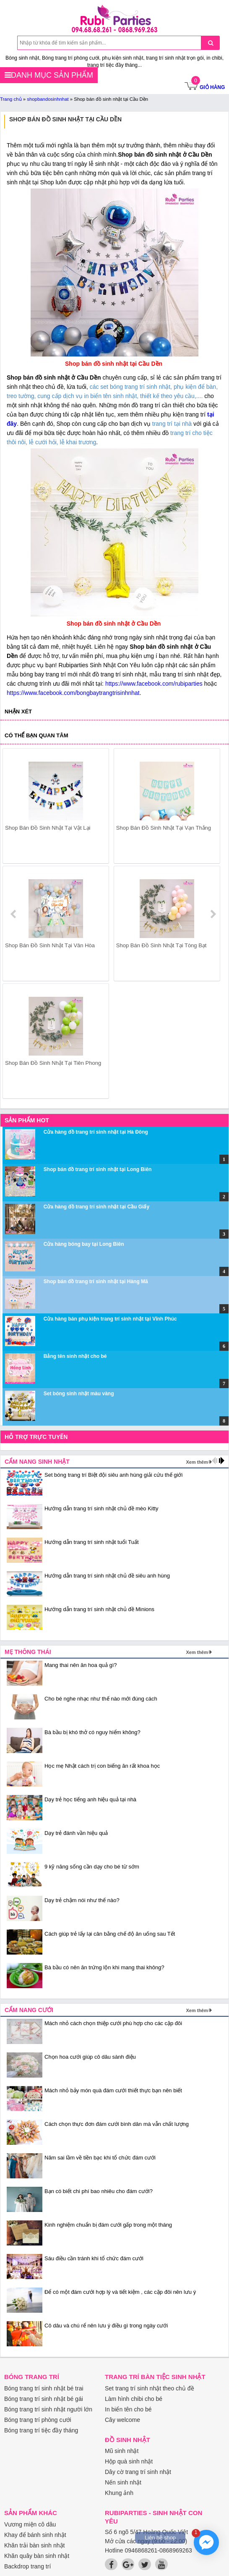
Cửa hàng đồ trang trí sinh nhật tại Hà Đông (96, 1132)
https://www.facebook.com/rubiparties (154, 683)
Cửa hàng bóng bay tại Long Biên (84, 1244)
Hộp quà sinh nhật (129, 2461)
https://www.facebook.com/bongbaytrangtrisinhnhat (73, 692)
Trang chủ (11, 99)
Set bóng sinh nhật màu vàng (79, 1394)
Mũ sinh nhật (121, 2451)
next (213, 914)
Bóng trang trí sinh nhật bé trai (43, 2388)
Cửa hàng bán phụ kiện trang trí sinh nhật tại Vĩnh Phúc (110, 1319)
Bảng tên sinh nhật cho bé (75, 1356)
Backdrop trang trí (27, 2566)
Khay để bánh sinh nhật (35, 2534)
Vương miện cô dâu (30, 2524)
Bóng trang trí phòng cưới (37, 2419)
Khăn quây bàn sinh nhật (36, 2555)
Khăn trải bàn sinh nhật (34, 2545)
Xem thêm (197, 1462)
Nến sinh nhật (123, 2482)
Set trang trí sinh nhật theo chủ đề (149, 2388)
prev (14, 914)
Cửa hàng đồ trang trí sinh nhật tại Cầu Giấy (96, 1207)
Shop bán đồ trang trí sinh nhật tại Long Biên (98, 1169)
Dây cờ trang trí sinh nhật (138, 2472)
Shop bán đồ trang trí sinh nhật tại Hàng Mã (96, 1281)
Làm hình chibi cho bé (133, 2398)
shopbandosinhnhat (47, 99)
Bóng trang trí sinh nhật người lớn (48, 2409)
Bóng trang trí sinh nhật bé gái (43, 2398)
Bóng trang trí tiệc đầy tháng (41, 2430)
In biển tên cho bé (128, 2409)
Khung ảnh (119, 2493)
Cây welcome (122, 2419)
